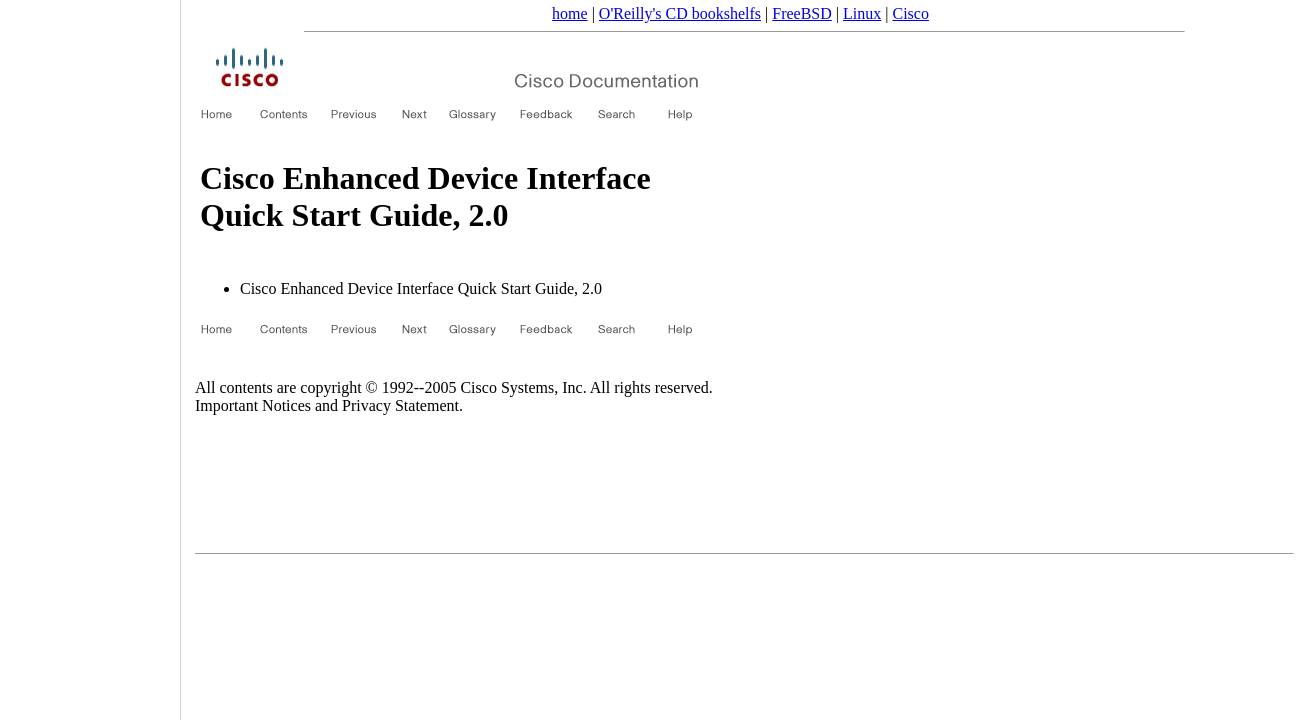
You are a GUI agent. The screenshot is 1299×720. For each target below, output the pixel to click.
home (570, 13)
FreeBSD (802, 13)
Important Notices (253, 405)
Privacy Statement (400, 405)
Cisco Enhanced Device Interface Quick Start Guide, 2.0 (421, 288)
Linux (862, 13)
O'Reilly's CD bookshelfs (680, 13)
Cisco (910, 13)
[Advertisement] (90, 353)
